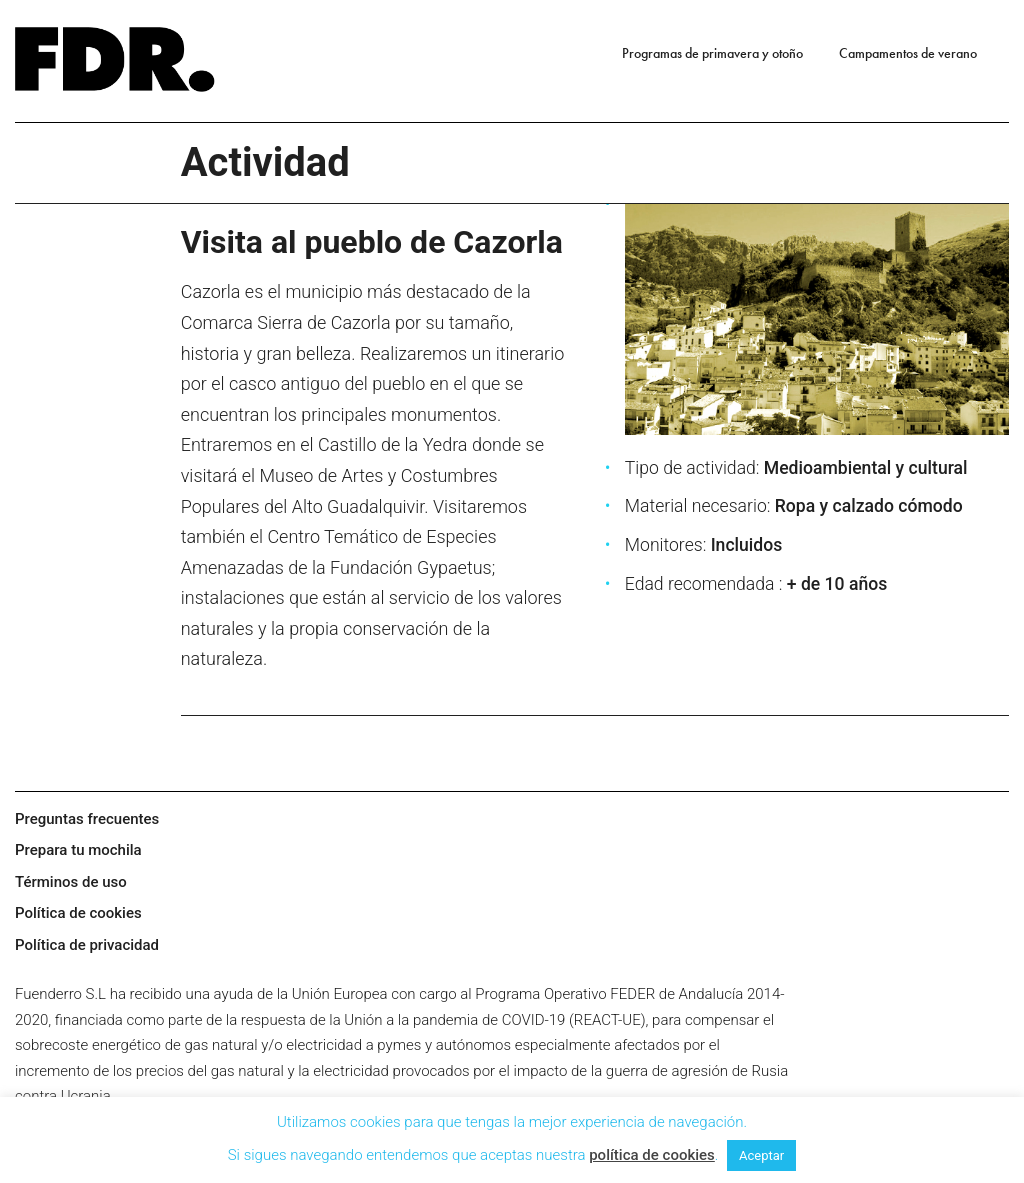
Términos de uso (71, 882)
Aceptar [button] (761, 1155)
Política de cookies (78, 913)
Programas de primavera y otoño (712, 53)
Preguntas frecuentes (87, 819)
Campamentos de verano (908, 53)
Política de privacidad (87, 945)
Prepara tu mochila (78, 850)
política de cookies (652, 1155)
